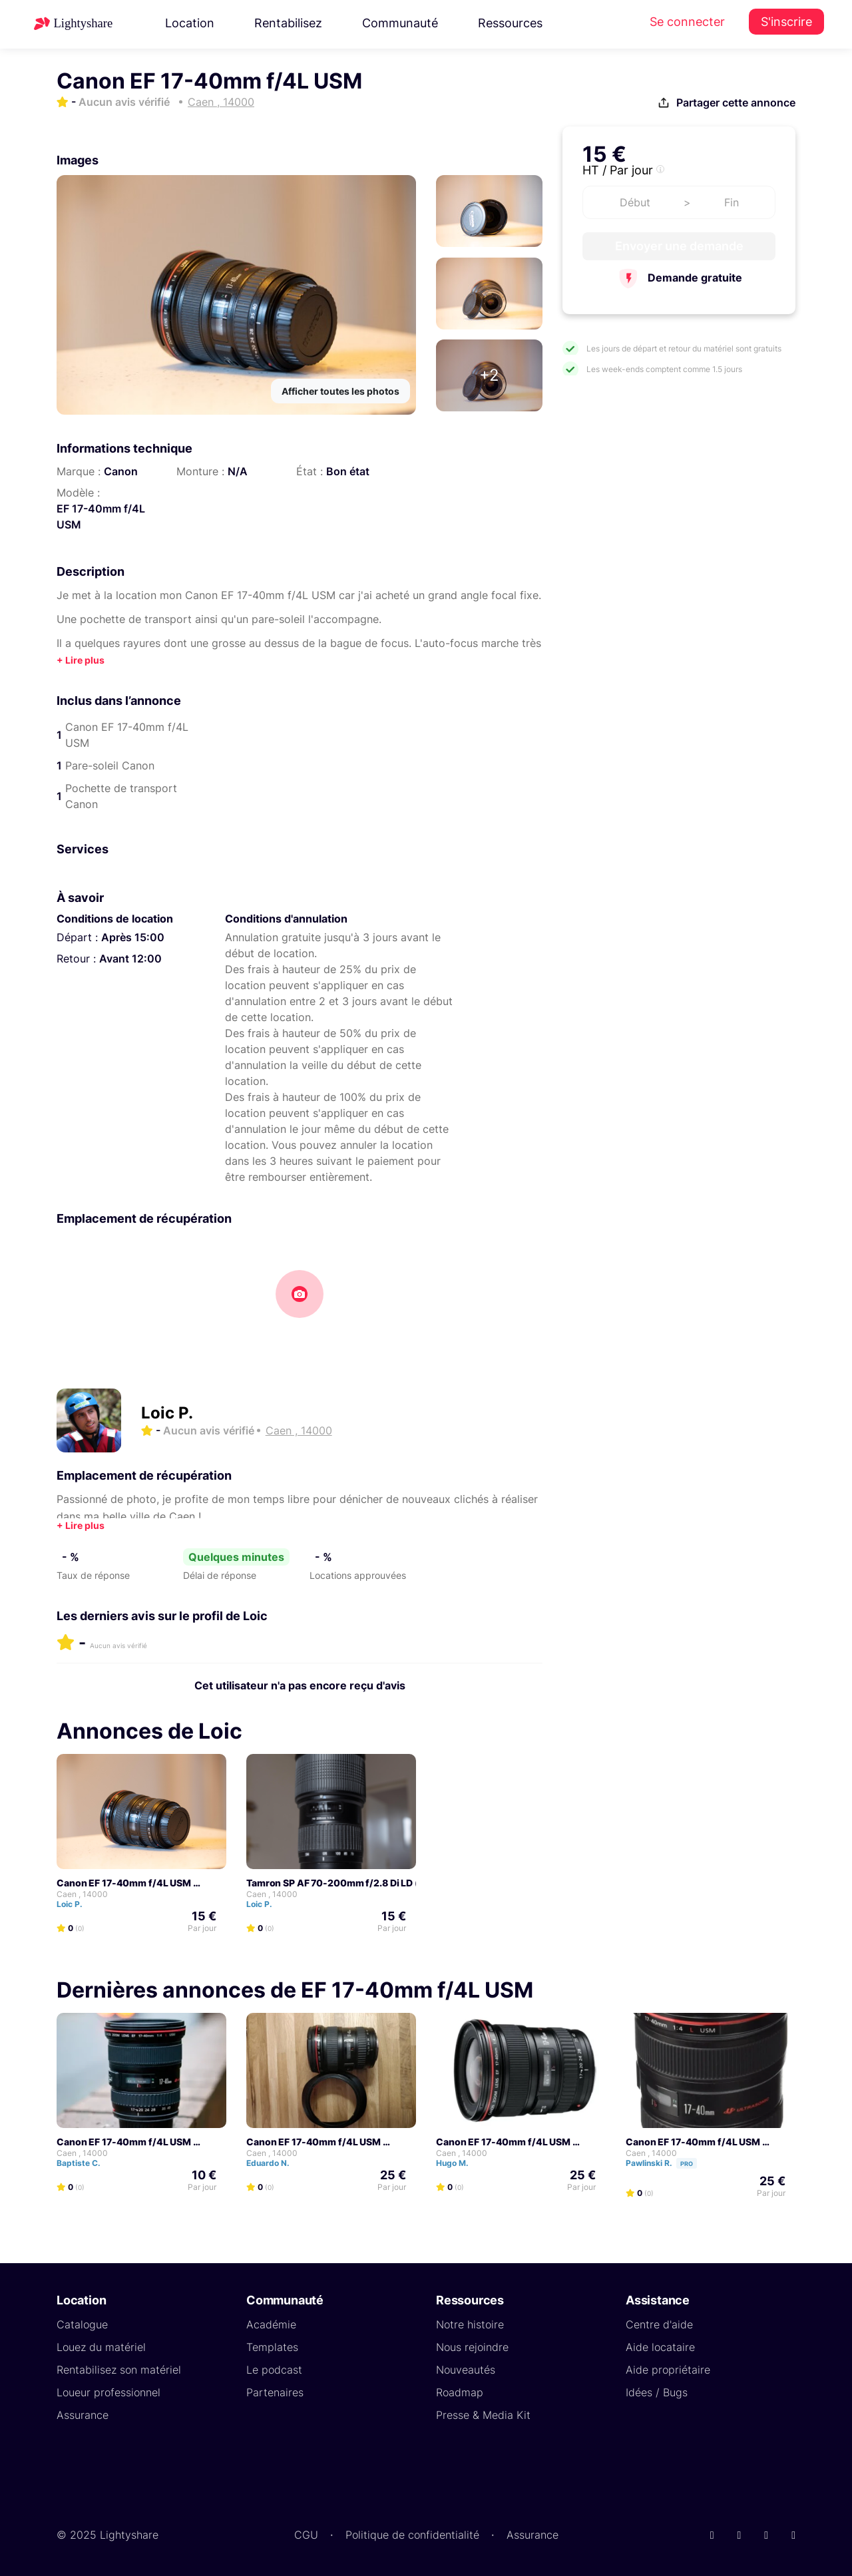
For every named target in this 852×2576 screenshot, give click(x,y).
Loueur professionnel (108, 2392)
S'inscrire (786, 22)
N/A (238, 471)
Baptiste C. (84, 2163)
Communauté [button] (400, 23)
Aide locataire (660, 2347)
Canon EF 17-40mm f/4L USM (124, 1882)
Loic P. (167, 1412)
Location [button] (189, 23)
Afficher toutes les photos (340, 391)
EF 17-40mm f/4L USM (101, 516)
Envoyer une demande (679, 246)
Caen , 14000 (82, 1894)
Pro (686, 2163)
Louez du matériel (101, 2347)
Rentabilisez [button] (288, 23)
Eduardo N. (274, 2163)
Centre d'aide (659, 2324)
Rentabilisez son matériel (119, 2369)
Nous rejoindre (472, 2347)
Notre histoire (470, 2324)
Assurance (82, 2415)
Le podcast (274, 2369)
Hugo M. (458, 2163)
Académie (271, 2324)
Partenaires (275, 2392)
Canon (121, 471)
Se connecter (687, 22)
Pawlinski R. (667, 2163)
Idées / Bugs (657, 2392)
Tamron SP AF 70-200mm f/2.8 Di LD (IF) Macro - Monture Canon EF (400, 1882)
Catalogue (82, 2324)
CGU (306, 2534)
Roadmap (459, 2392)
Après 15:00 (132, 937)
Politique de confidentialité (412, 2534)
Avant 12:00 (130, 958)
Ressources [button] (510, 23)
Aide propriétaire (668, 2369)
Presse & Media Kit (483, 2415)
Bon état (347, 471)
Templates (272, 2347)
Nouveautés (465, 2369)
